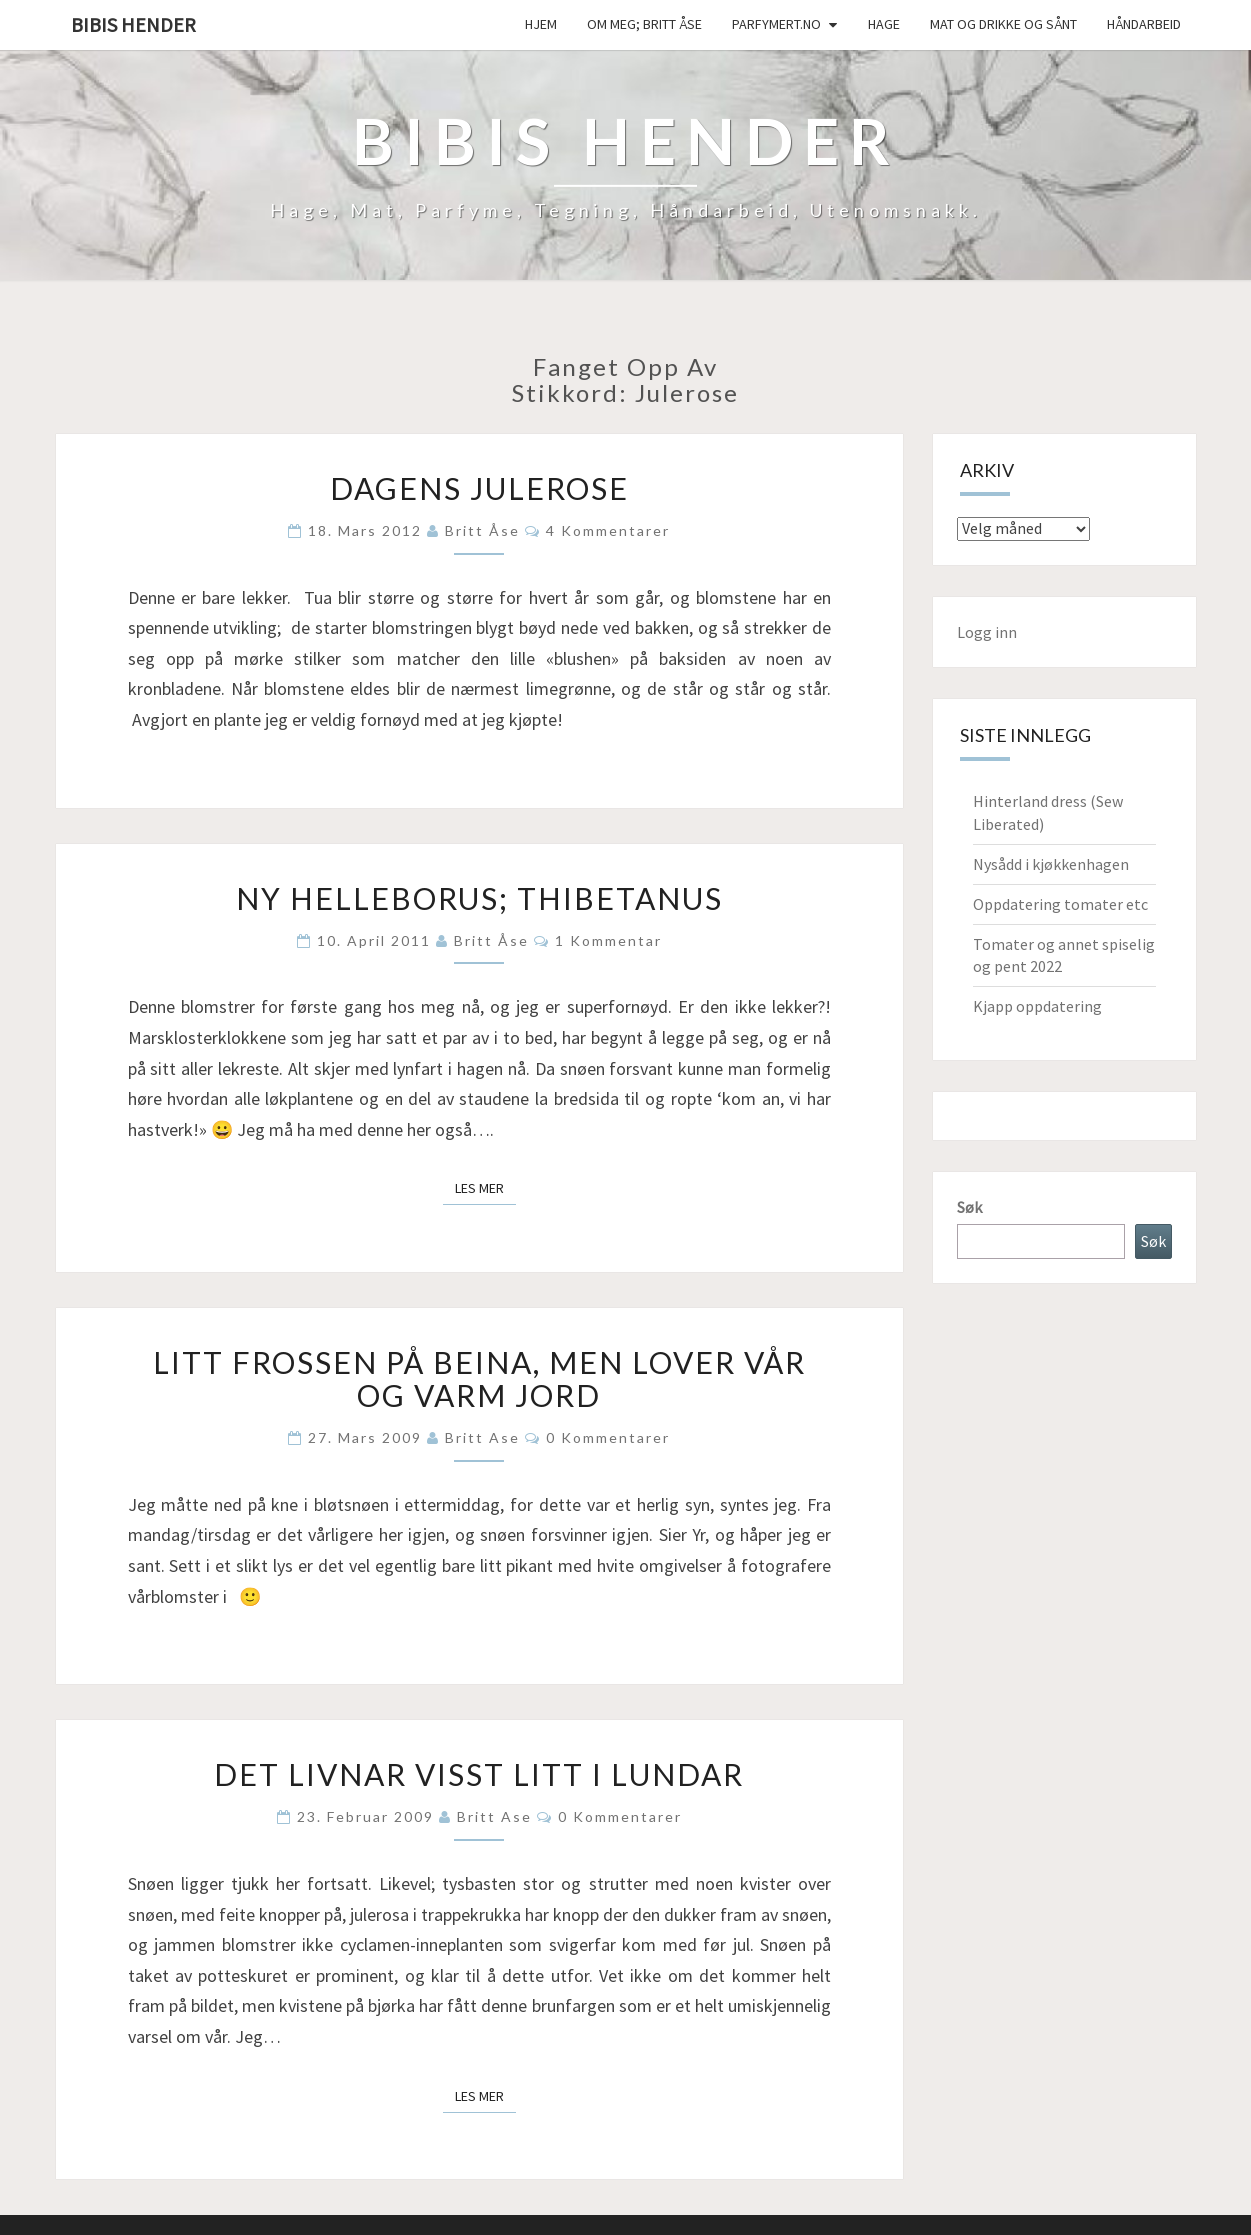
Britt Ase (482, 1437)
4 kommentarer (608, 530)
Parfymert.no (776, 24)
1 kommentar (608, 940)
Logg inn (987, 632)
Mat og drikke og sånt (1003, 24)
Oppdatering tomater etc (1060, 904)
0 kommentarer (608, 1437)
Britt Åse (482, 530)
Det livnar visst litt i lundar (479, 1774)
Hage (884, 24)
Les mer (485, 1187)
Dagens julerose (479, 488)
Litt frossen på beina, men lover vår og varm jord (479, 1378)
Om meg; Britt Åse (644, 24)
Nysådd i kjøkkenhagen (1051, 864)
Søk (969, 1207)
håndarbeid (1144, 24)
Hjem (541, 24)
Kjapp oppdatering (1037, 1006)
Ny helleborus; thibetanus (479, 898)
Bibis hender (133, 24)
